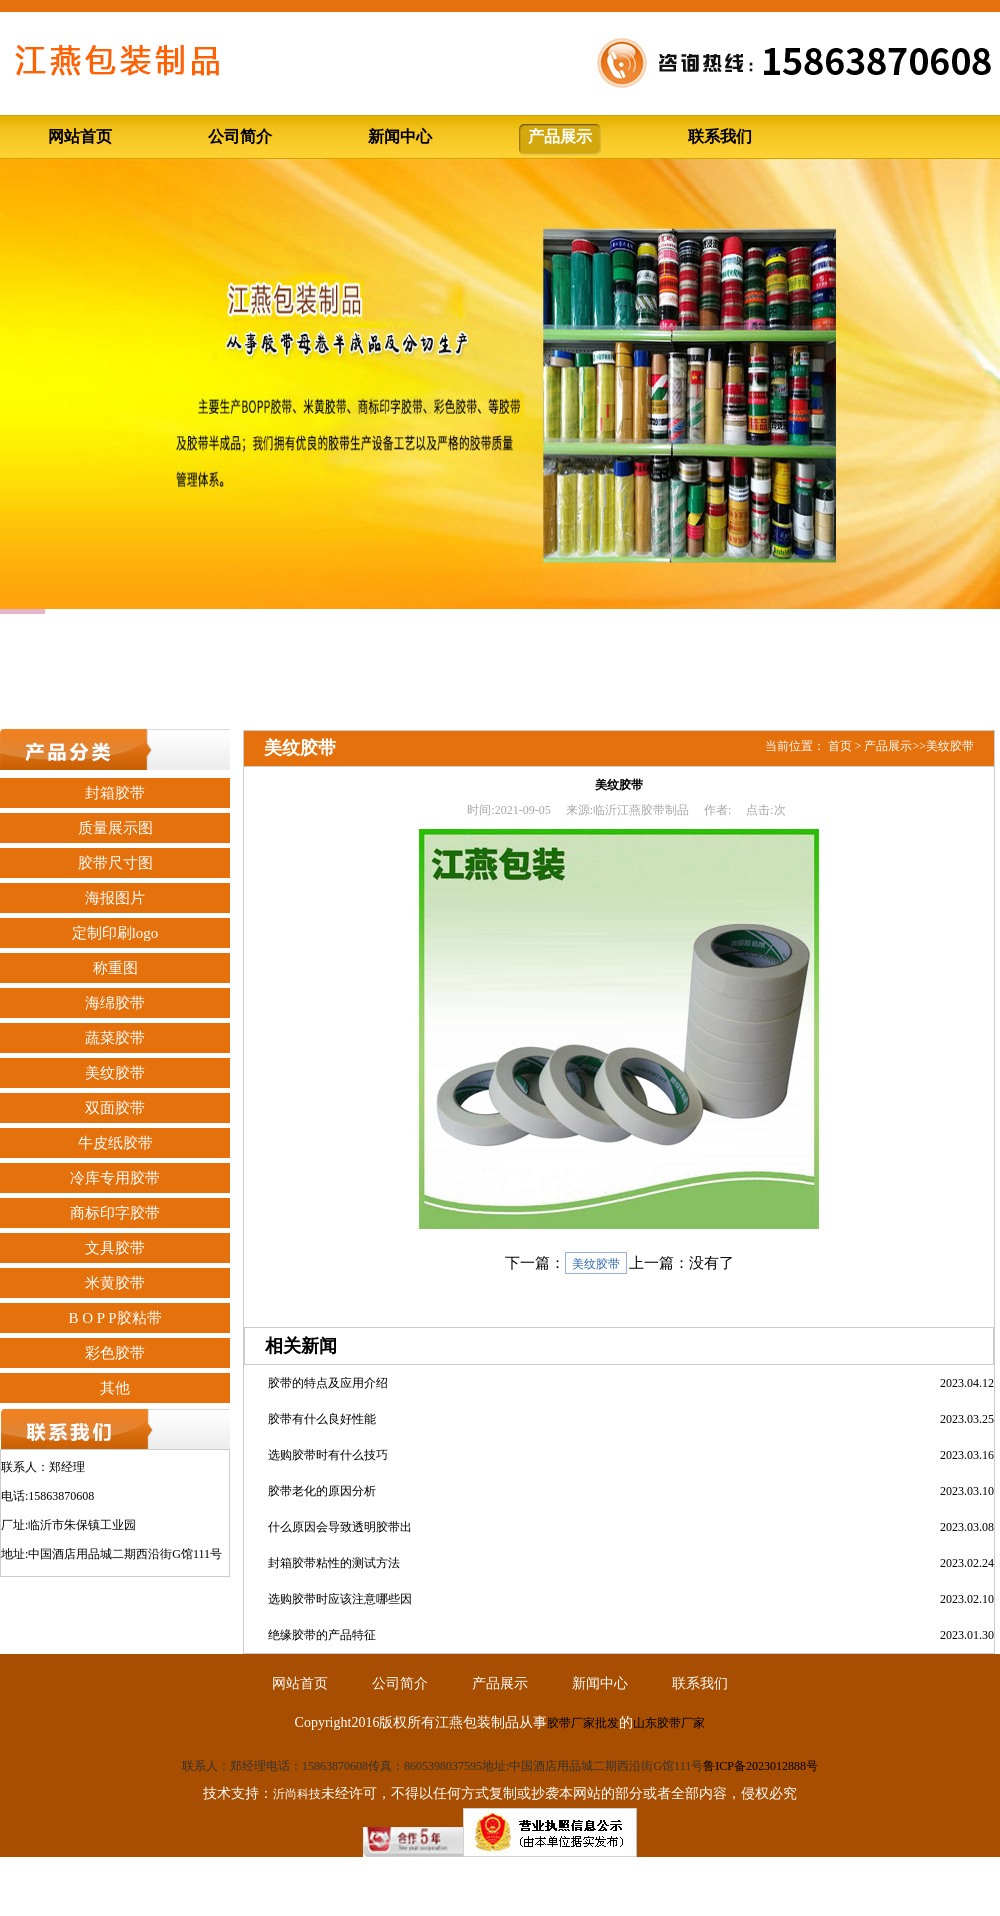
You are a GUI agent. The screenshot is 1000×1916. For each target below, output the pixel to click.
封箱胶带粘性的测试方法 (334, 1563)
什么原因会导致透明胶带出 (340, 1527)
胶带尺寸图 (115, 863)
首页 (840, 746)
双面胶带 (115, 1108)
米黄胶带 (115, 1283)
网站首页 (80, 136)
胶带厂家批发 (583, 1723)
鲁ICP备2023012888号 (760, 1766)
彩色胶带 (115, 1353)
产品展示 (560, 136)
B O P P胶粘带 (114, 1318)
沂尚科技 (297, 1794)
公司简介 (240, 136)
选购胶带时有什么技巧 (328, 1455)
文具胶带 (115, 1248)
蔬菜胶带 (115, 1038)
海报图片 (115, 898)
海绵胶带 (115, 1003)
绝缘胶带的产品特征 (322, 1635)
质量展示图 (115, 828)
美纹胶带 (115, 1073)
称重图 (115, 968)
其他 (115, 1388)
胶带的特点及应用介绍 (328, 1383)
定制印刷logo (115, 933)
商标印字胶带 (115, 1213)
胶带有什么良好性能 (322, 1419)
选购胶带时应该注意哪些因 (340, 1599)
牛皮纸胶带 (115, 1143)
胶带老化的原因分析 (322, 1491)
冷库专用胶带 (115, 1178)
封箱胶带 (115, 793)
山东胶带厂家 (669, 1723)
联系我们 (720, 136)
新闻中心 (400, 136)
